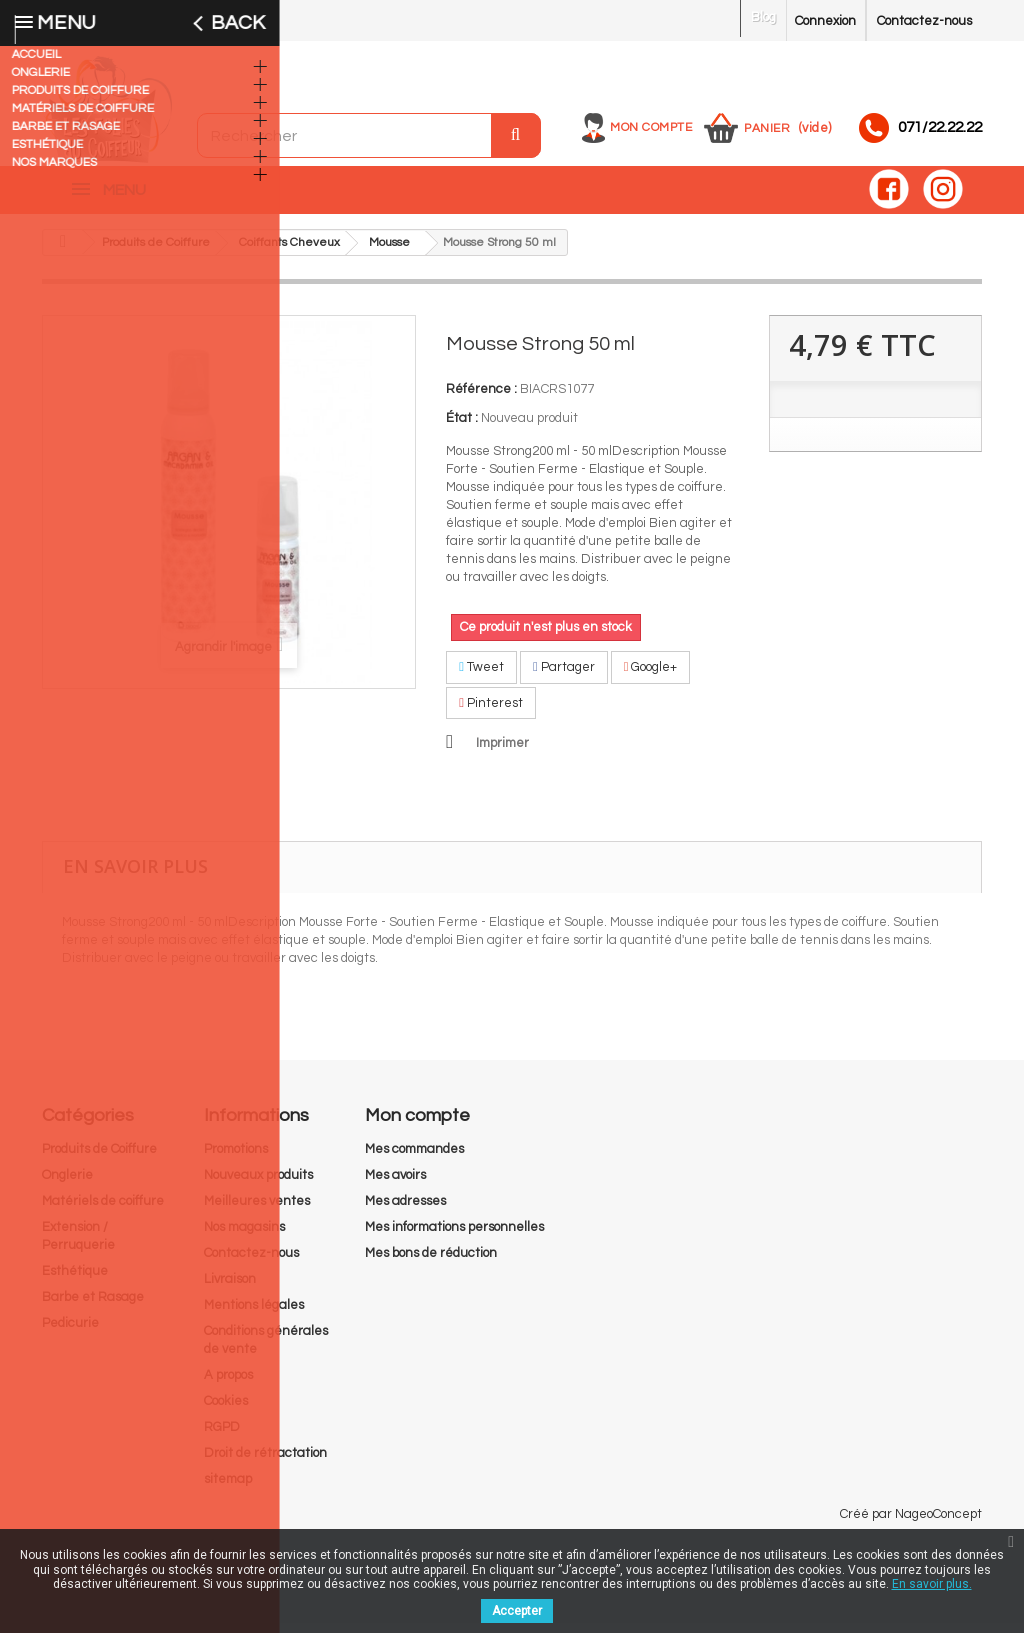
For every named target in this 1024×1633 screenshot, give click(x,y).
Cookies (226, 1411)
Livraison (230, 1289)
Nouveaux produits (258, 1185)
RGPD (222, 1437)
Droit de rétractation (265, 1463)
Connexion (825, 21)
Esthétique (75, 1281)
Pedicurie (70, 1333)
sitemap (228, 1489)
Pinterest (491, 713)
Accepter (517, 1611)
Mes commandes (414, 1159)
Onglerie (67, 1185)
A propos (228, 1385)
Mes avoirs (395, 1185)
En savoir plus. (932, 1584)
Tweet (481, 677)
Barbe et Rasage (93, 1307)
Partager (564, 677)
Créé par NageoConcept (911, 1524)
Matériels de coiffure (103, 1211)
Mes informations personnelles (454, 1237)
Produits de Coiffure (99, 1159)
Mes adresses (405, 1211)
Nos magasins (244, 1237)
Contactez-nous (924, 21)
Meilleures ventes (257, 1211)
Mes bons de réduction (431, 1263)
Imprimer (502, 753)
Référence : (481, 399)
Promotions (236, 1159)
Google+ (651, 677)
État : (462, 428)
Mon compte (651, 127)
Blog (763, 17)
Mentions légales (254, 1315)
